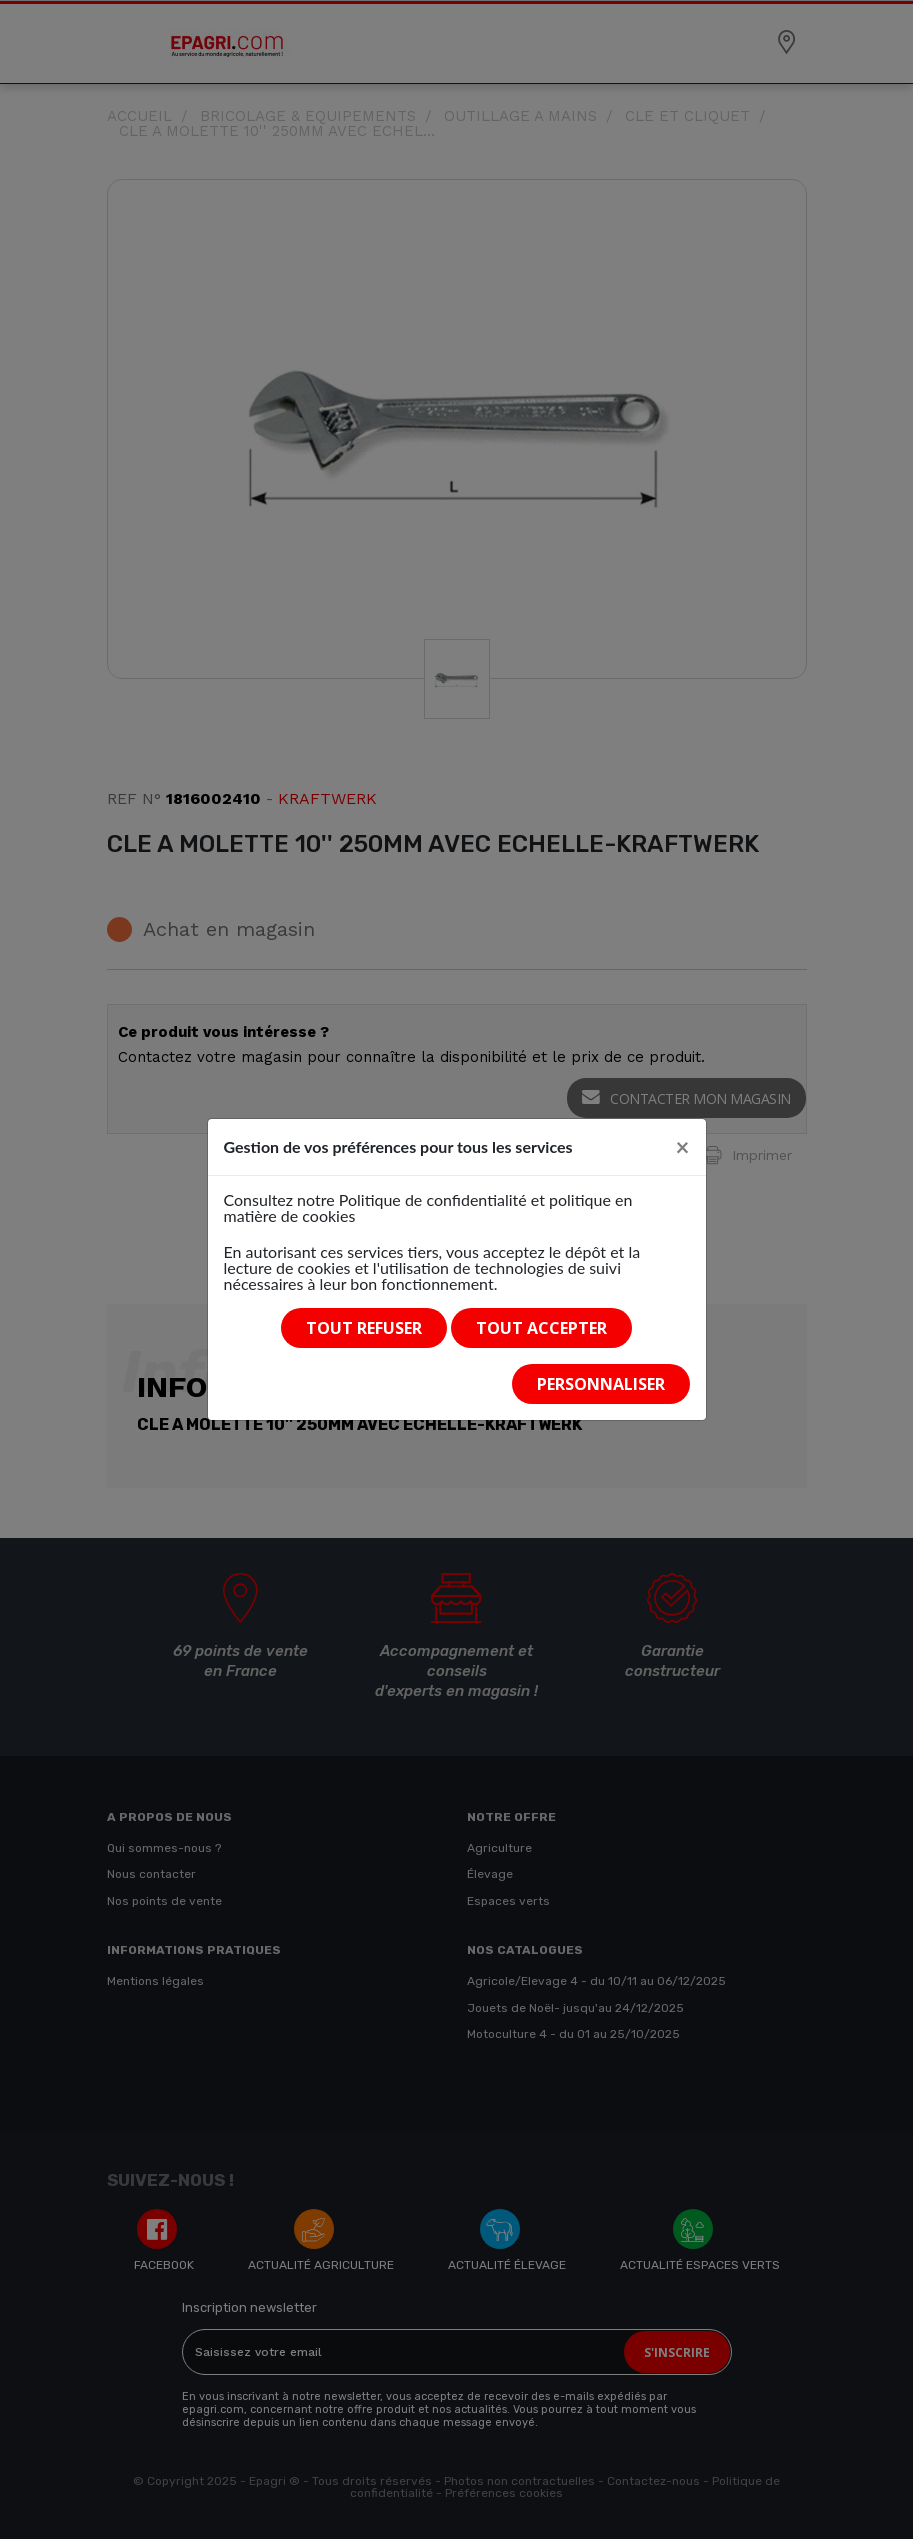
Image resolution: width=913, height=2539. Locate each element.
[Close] (683, 1147)
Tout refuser (364, 1328)
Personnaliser (601, 1384)
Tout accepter (541, 1328)
